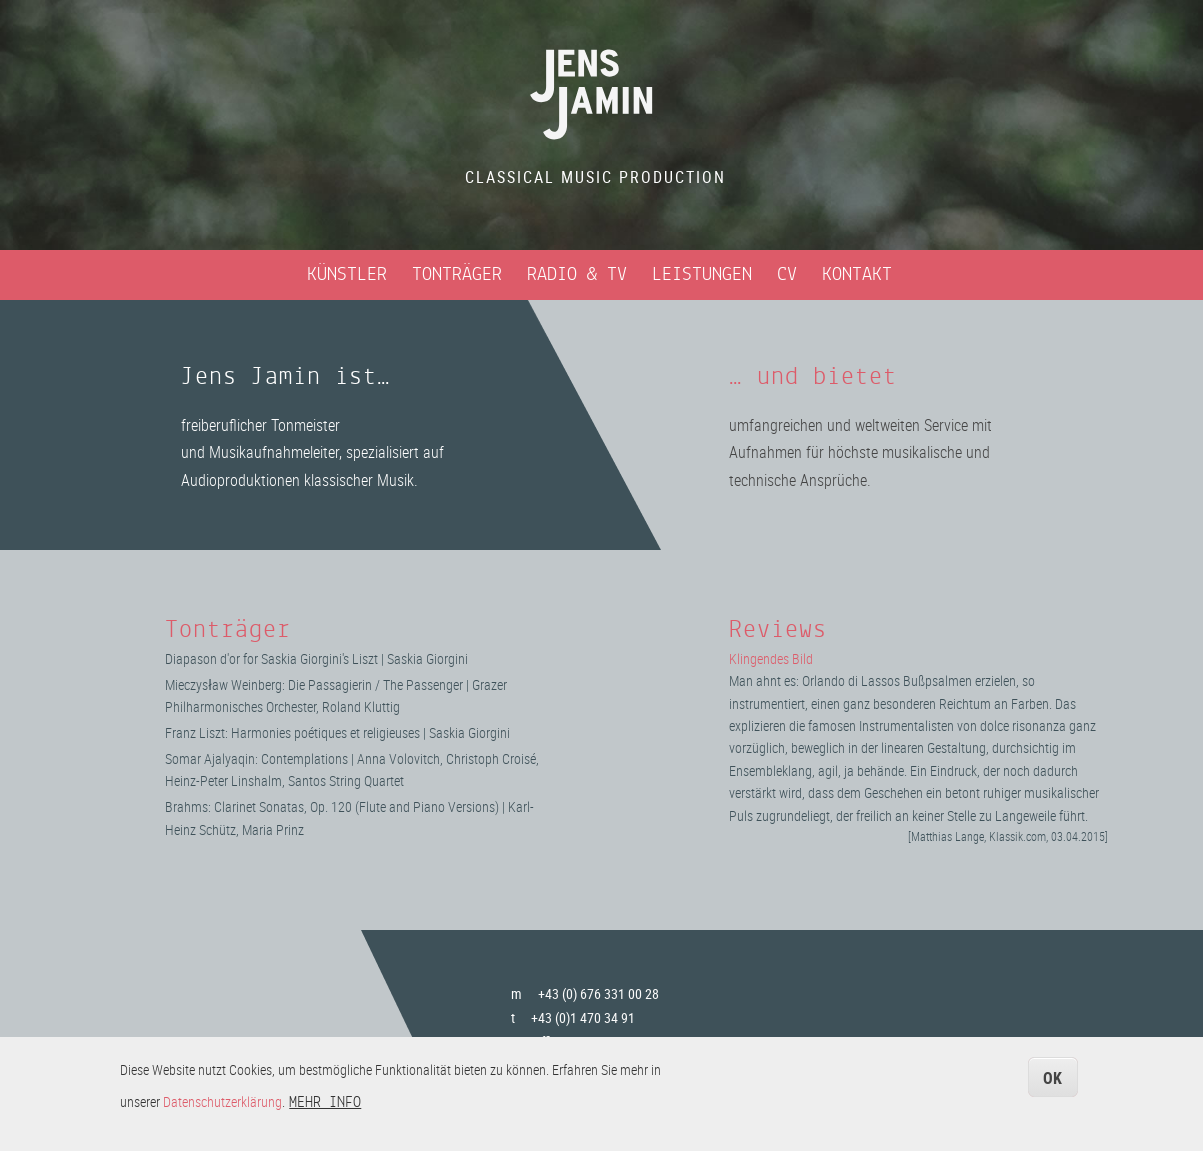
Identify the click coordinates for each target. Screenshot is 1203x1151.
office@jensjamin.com (595, 1041)
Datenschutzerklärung (222, 1108)
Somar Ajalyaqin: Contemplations (256, 758)
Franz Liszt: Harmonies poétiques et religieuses (292, 732)
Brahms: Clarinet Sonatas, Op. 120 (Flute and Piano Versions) (332, 806)
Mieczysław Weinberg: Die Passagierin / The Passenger (313, 684)
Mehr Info (325, 1110)
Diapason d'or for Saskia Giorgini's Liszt (271, 658)
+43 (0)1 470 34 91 (583, 1017)
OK (1052, 1085)
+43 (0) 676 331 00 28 (598, 993)
